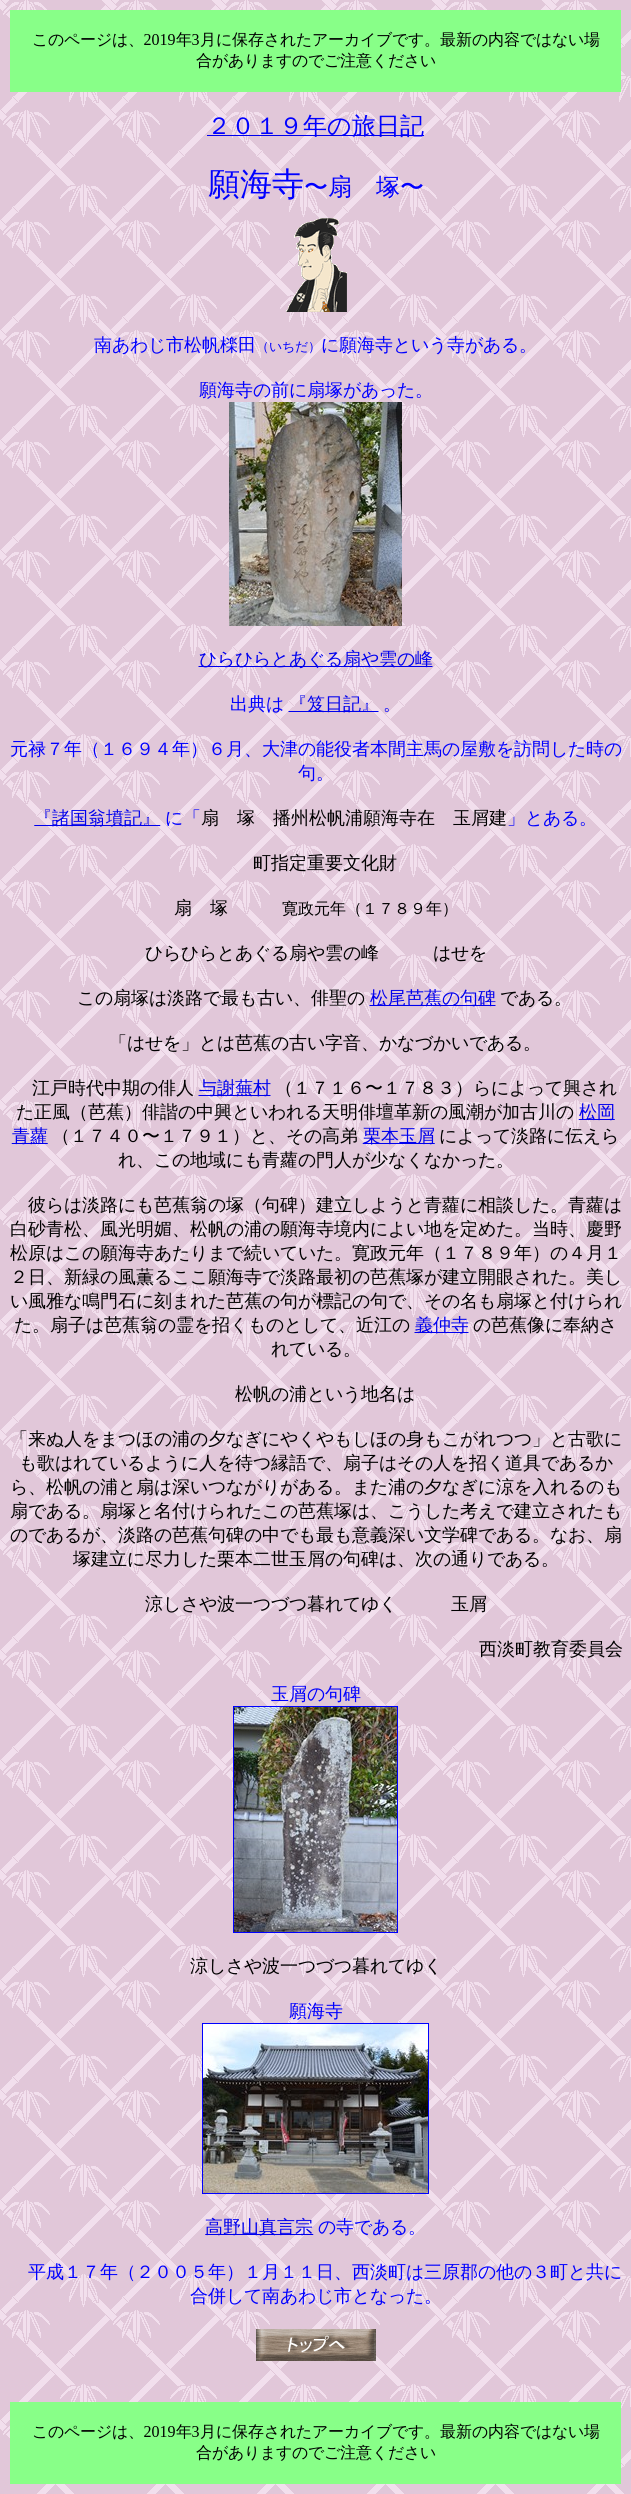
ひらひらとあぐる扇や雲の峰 (316, 659)
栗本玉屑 (399, 1136)
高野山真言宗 (259, 2227)
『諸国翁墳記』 (97, 818)
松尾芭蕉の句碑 (433, 998)
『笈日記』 (334, 704)
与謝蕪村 (235, 1088)
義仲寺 (442, 1325)
